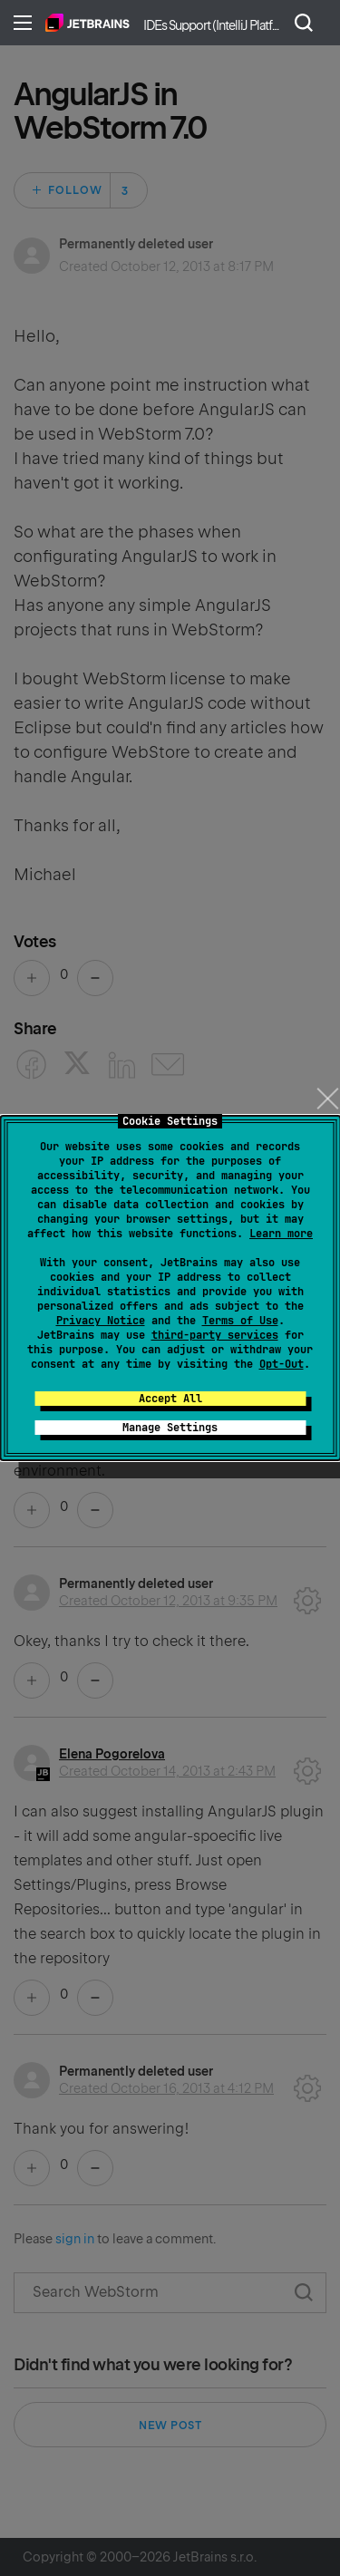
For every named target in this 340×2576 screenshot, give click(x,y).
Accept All (170, 1398)
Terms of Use (240, 1320)
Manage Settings (170, 1427)
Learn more (281, 1233)
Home (87, 23)
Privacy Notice (100, 1320)
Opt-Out (281, 1364)
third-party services (214, 1335)
